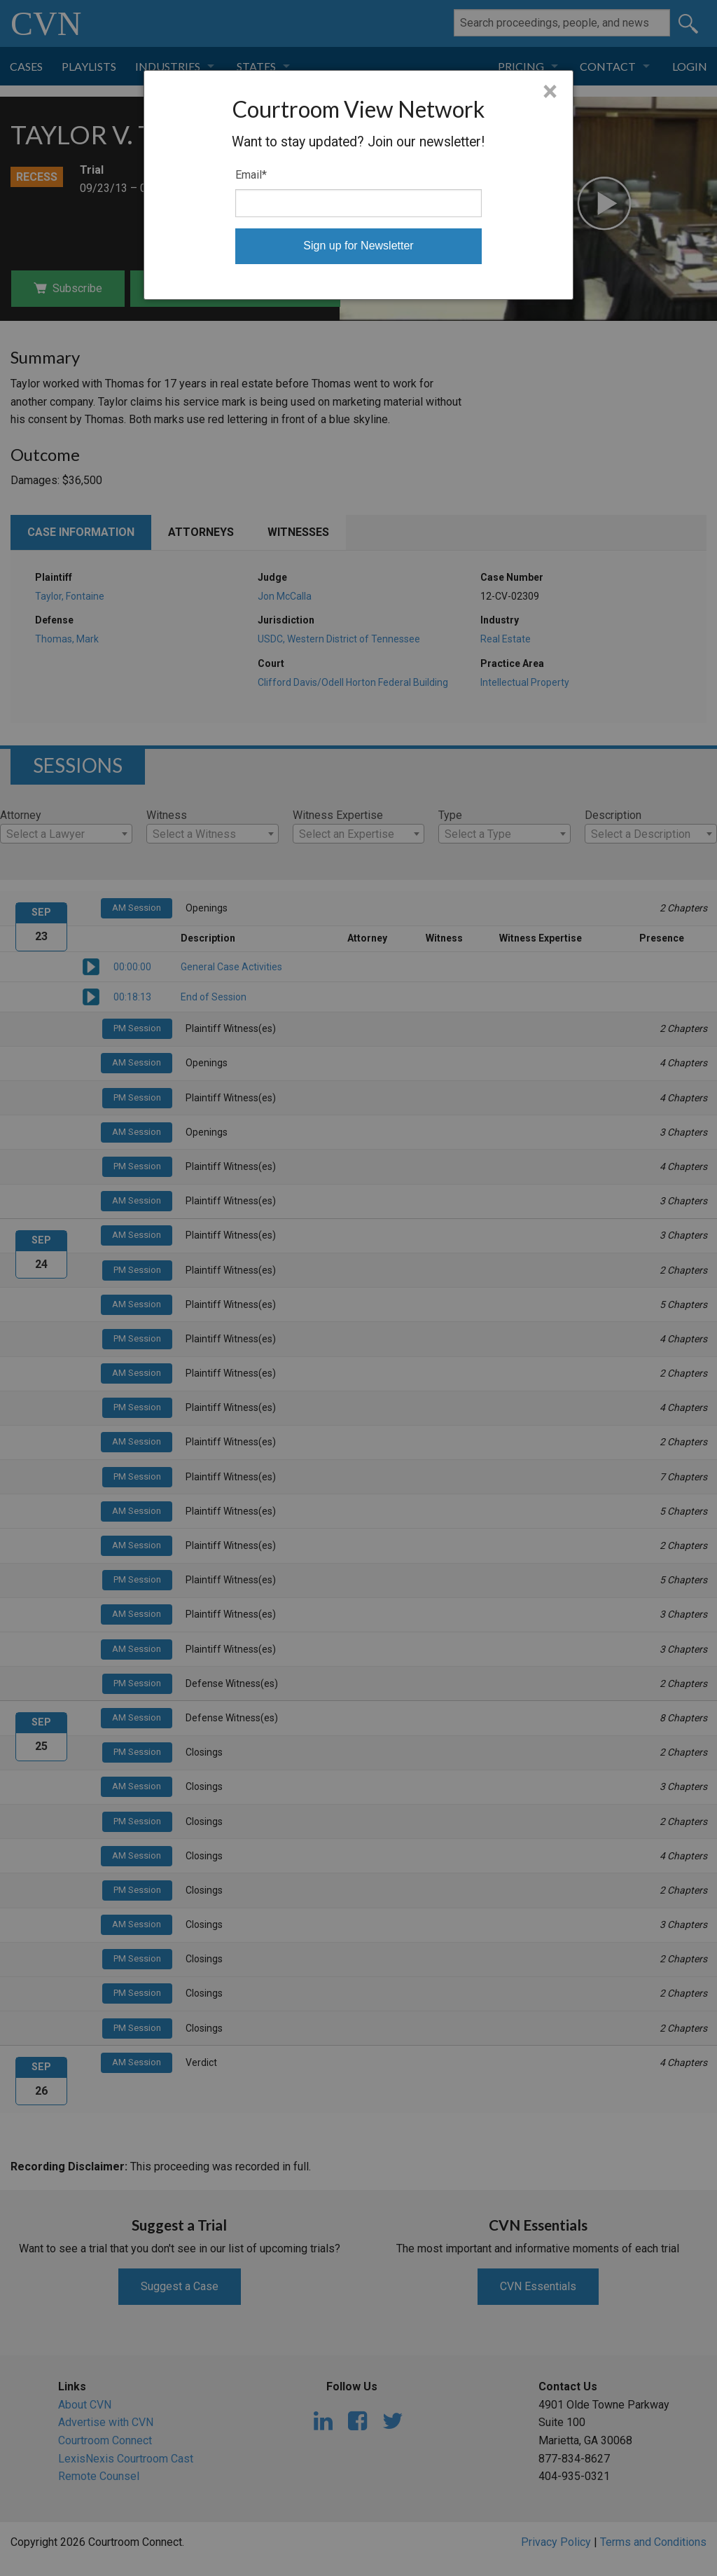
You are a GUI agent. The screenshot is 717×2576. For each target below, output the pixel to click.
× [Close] (550, 92)
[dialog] (358, 185)
